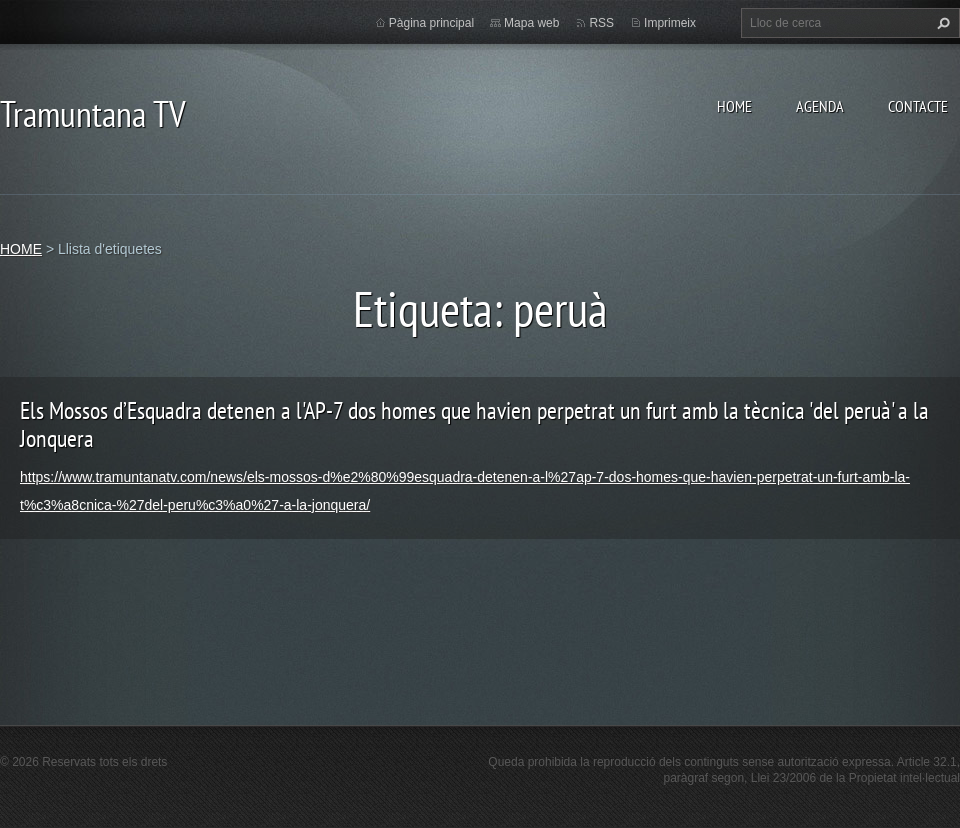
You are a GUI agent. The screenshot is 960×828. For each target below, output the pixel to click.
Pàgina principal (431, 23)
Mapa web (531, 23)
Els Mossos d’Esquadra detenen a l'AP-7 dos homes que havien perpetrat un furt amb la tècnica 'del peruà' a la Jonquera (474, 424)
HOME (734, 106)
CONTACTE (918, 106)
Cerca (941, 23)
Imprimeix (670, 23)
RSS (601, 23)
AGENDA (820, 106)
